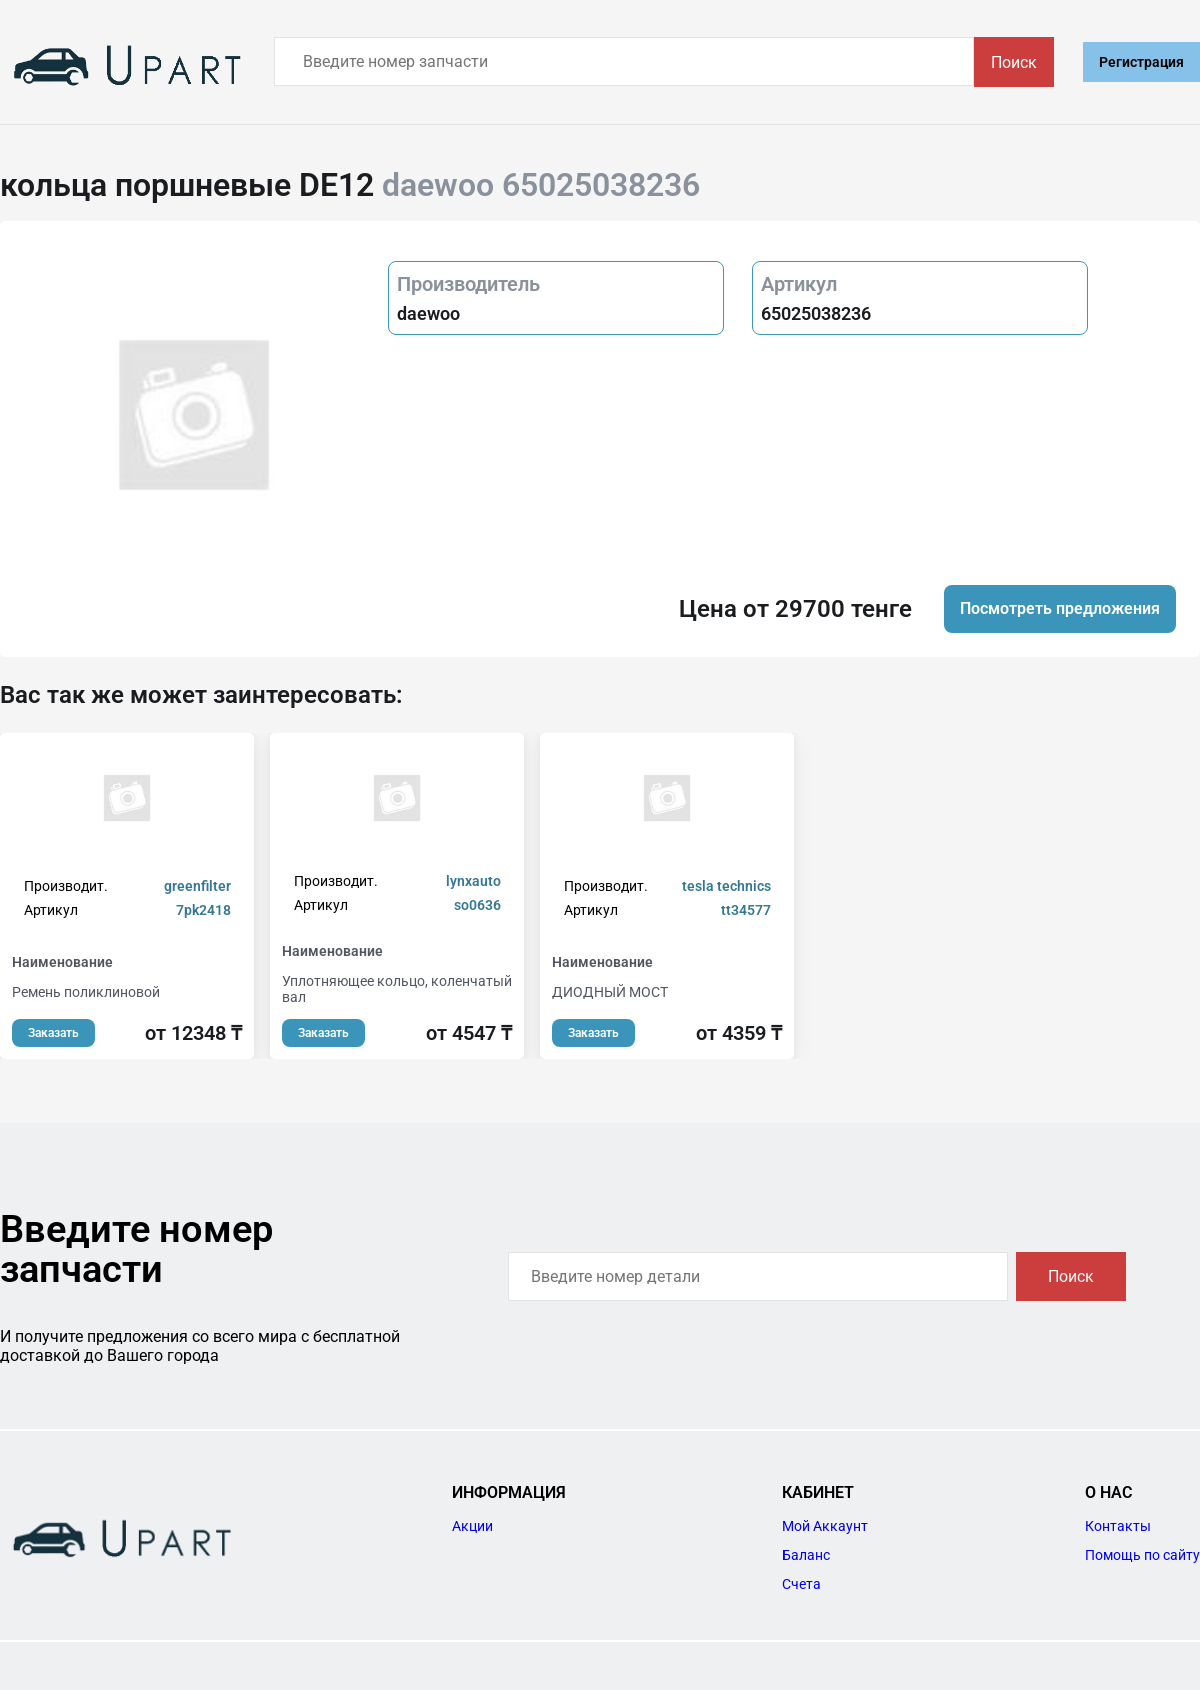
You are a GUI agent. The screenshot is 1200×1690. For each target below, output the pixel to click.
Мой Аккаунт (825, 1526)
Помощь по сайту (1142, 1555)
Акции (472, 1526)
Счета (801, 1584)
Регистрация (1141, 62)
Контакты (1118, 1526)
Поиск (1014, 62)
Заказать (53, 1033)
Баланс (806, 1555)
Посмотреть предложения (1060, 608)
